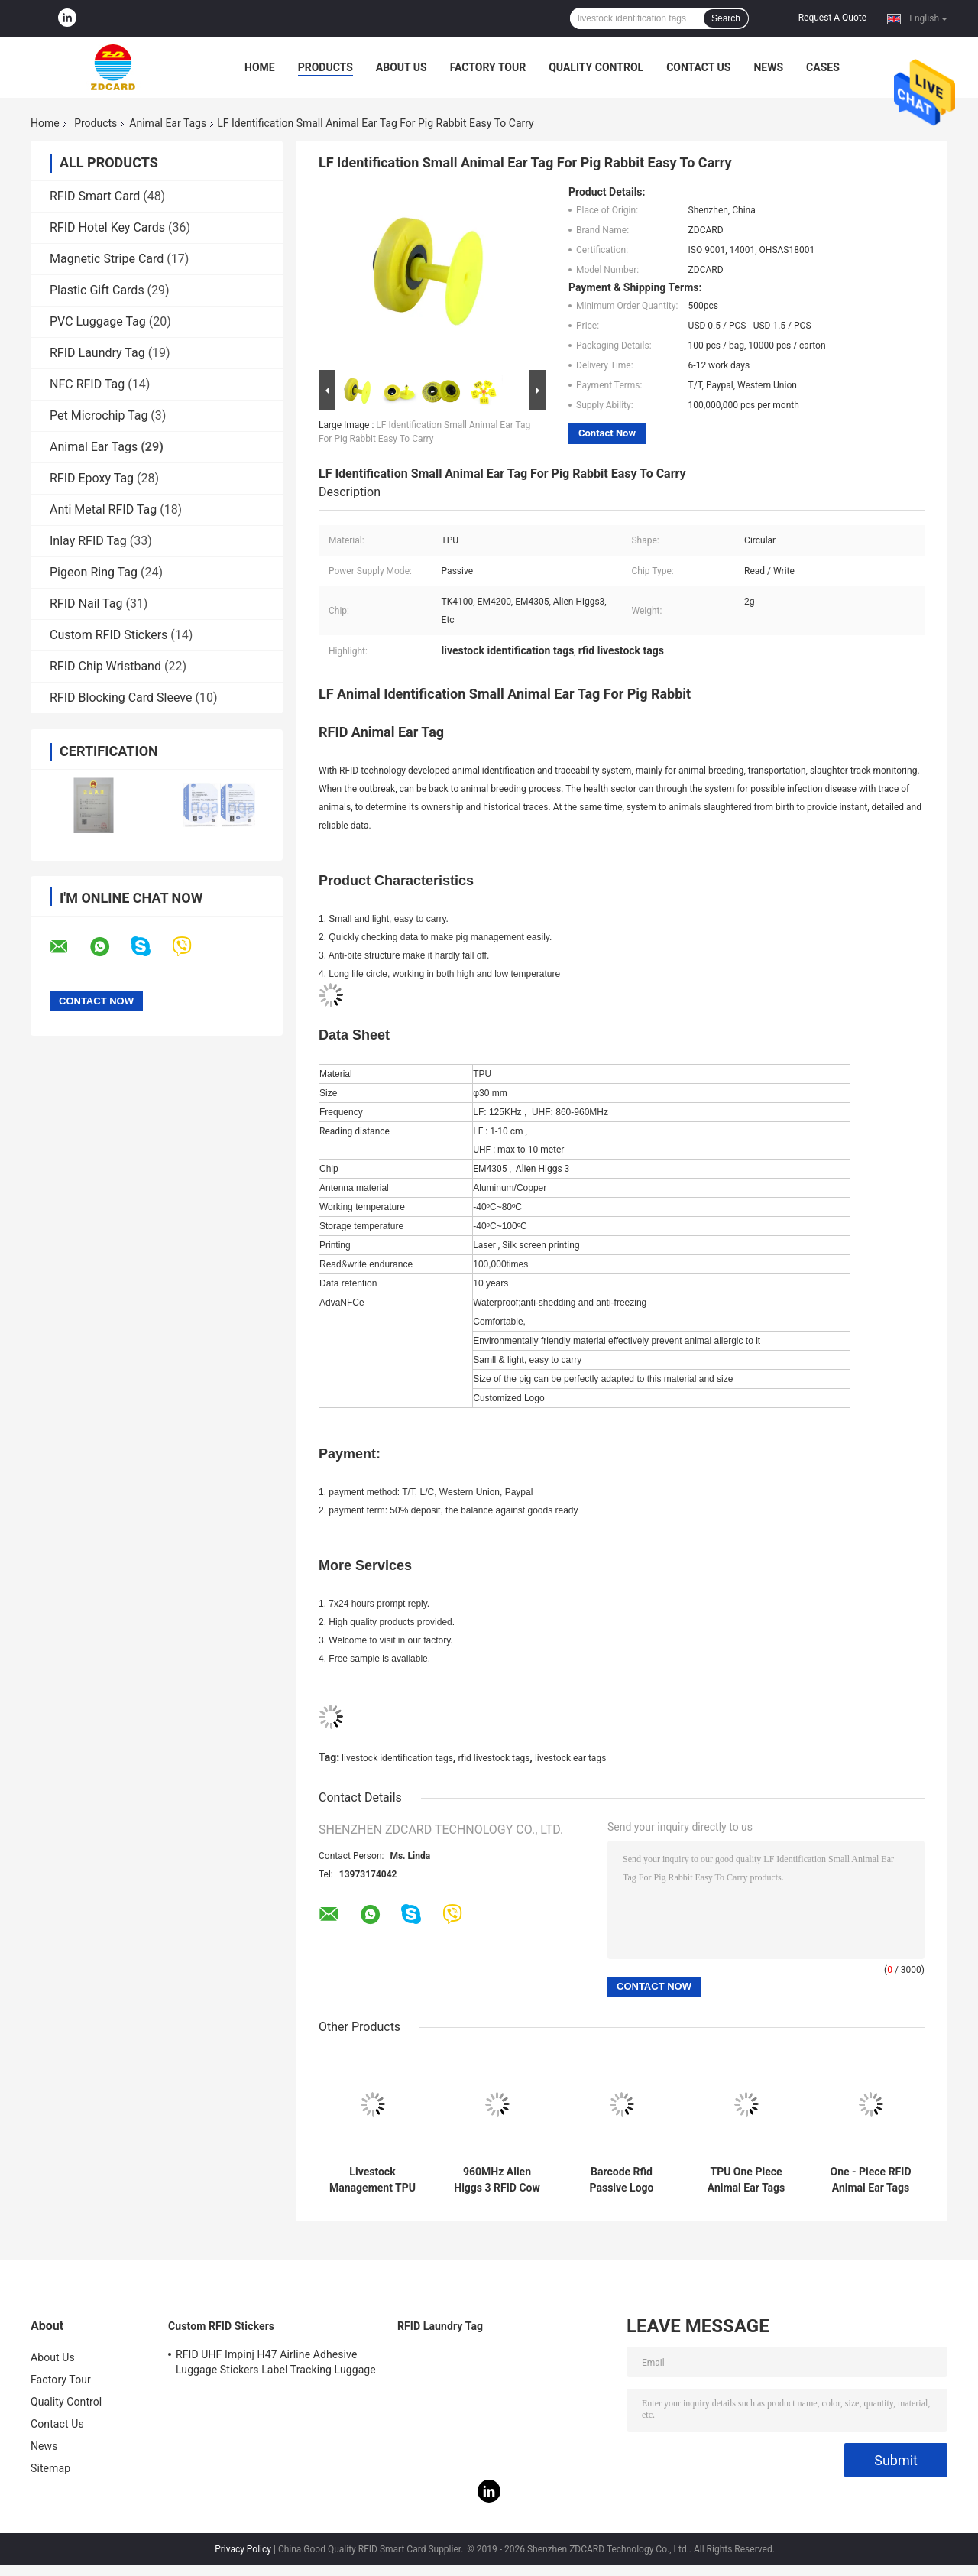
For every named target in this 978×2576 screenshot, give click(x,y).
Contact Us (698, 67)
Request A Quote (832, 17)
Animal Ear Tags (167, 123)
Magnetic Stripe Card (107, 258)
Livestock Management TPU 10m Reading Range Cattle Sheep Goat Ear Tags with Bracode (373, 2180)
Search (725, 18)
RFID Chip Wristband (105, 666)
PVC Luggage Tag (98, 321)
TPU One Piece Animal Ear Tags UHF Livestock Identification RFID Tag (746, 2180)
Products (325, 67)
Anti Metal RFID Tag (103, 509)
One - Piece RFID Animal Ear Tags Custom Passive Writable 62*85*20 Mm (870, 2180)
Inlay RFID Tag (88, 541)
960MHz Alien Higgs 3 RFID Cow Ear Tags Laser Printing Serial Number (496, 2180)
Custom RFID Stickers (108, 635)
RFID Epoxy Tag (92, 478)
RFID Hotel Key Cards (107, 227)
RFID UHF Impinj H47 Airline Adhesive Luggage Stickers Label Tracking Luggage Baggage (276, 2364)
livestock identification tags (397, 1758)
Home (259, 67)
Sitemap (50, 2468)
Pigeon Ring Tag (94, 572)
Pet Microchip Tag (98, 415)
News (768, 67)
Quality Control (596, 67)
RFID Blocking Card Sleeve (121, 697)
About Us (401, 67)
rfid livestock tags (493, 1758)
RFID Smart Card (95, 196)
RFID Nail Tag (86, 603)
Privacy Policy (243, 2549)
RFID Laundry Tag (97, 353)
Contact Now (607, 433)
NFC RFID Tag (87, 384)
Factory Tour (488, 67)
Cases (823, 67)
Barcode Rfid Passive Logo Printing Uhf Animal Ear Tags (621, 2180)
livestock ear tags (570, 1758)
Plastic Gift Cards (97, 290)
